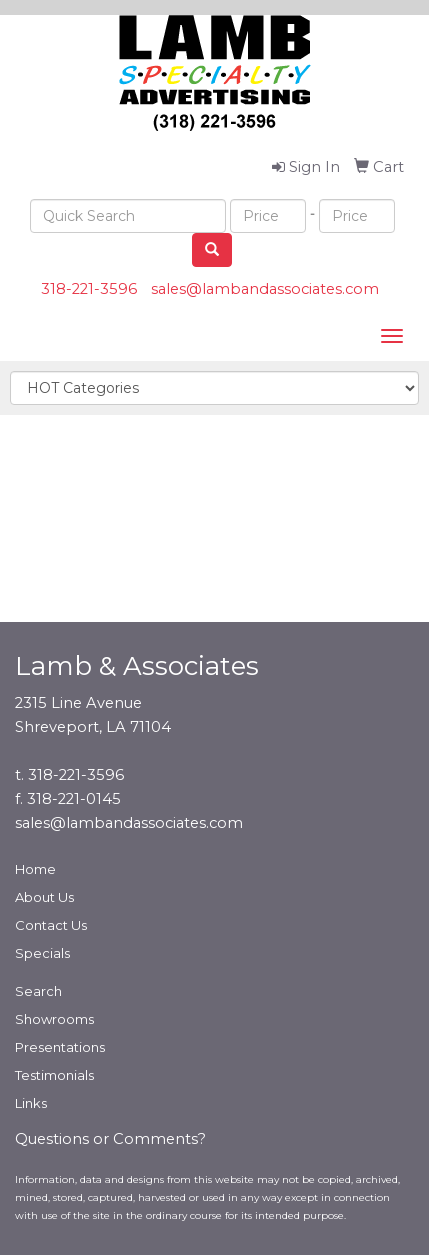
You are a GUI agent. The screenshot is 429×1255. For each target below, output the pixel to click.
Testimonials (54, 1075)
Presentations (60, 1047)
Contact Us (51, 925)
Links (31, 1103)
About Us (44, 897)
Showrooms (54, 1019)
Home (35, 869)
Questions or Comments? (110, 1139)
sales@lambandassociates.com (265, 289)
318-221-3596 (89, 289)
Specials (42, 953)
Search (38, 991)
